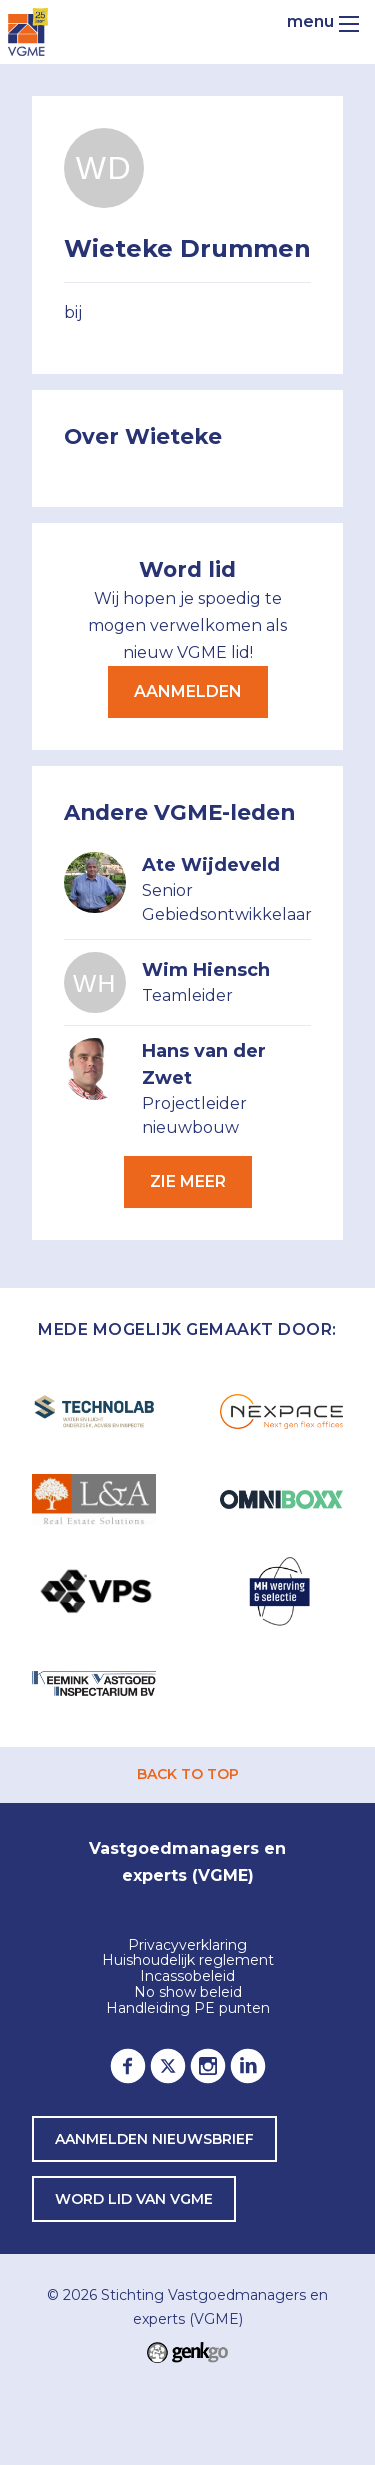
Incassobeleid (187, 1977)
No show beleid (188, 1993)
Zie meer (188, 1181)
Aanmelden (188, 691)
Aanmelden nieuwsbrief (154, 2139)
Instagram (208, 2066)
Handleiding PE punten (188, 2009)
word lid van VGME (134, 2199)
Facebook (128, 2066)
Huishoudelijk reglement (188, 1961)
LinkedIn (248, 2066)
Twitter (168, 2066)
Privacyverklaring (187, 1946)
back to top (188, 1774)
